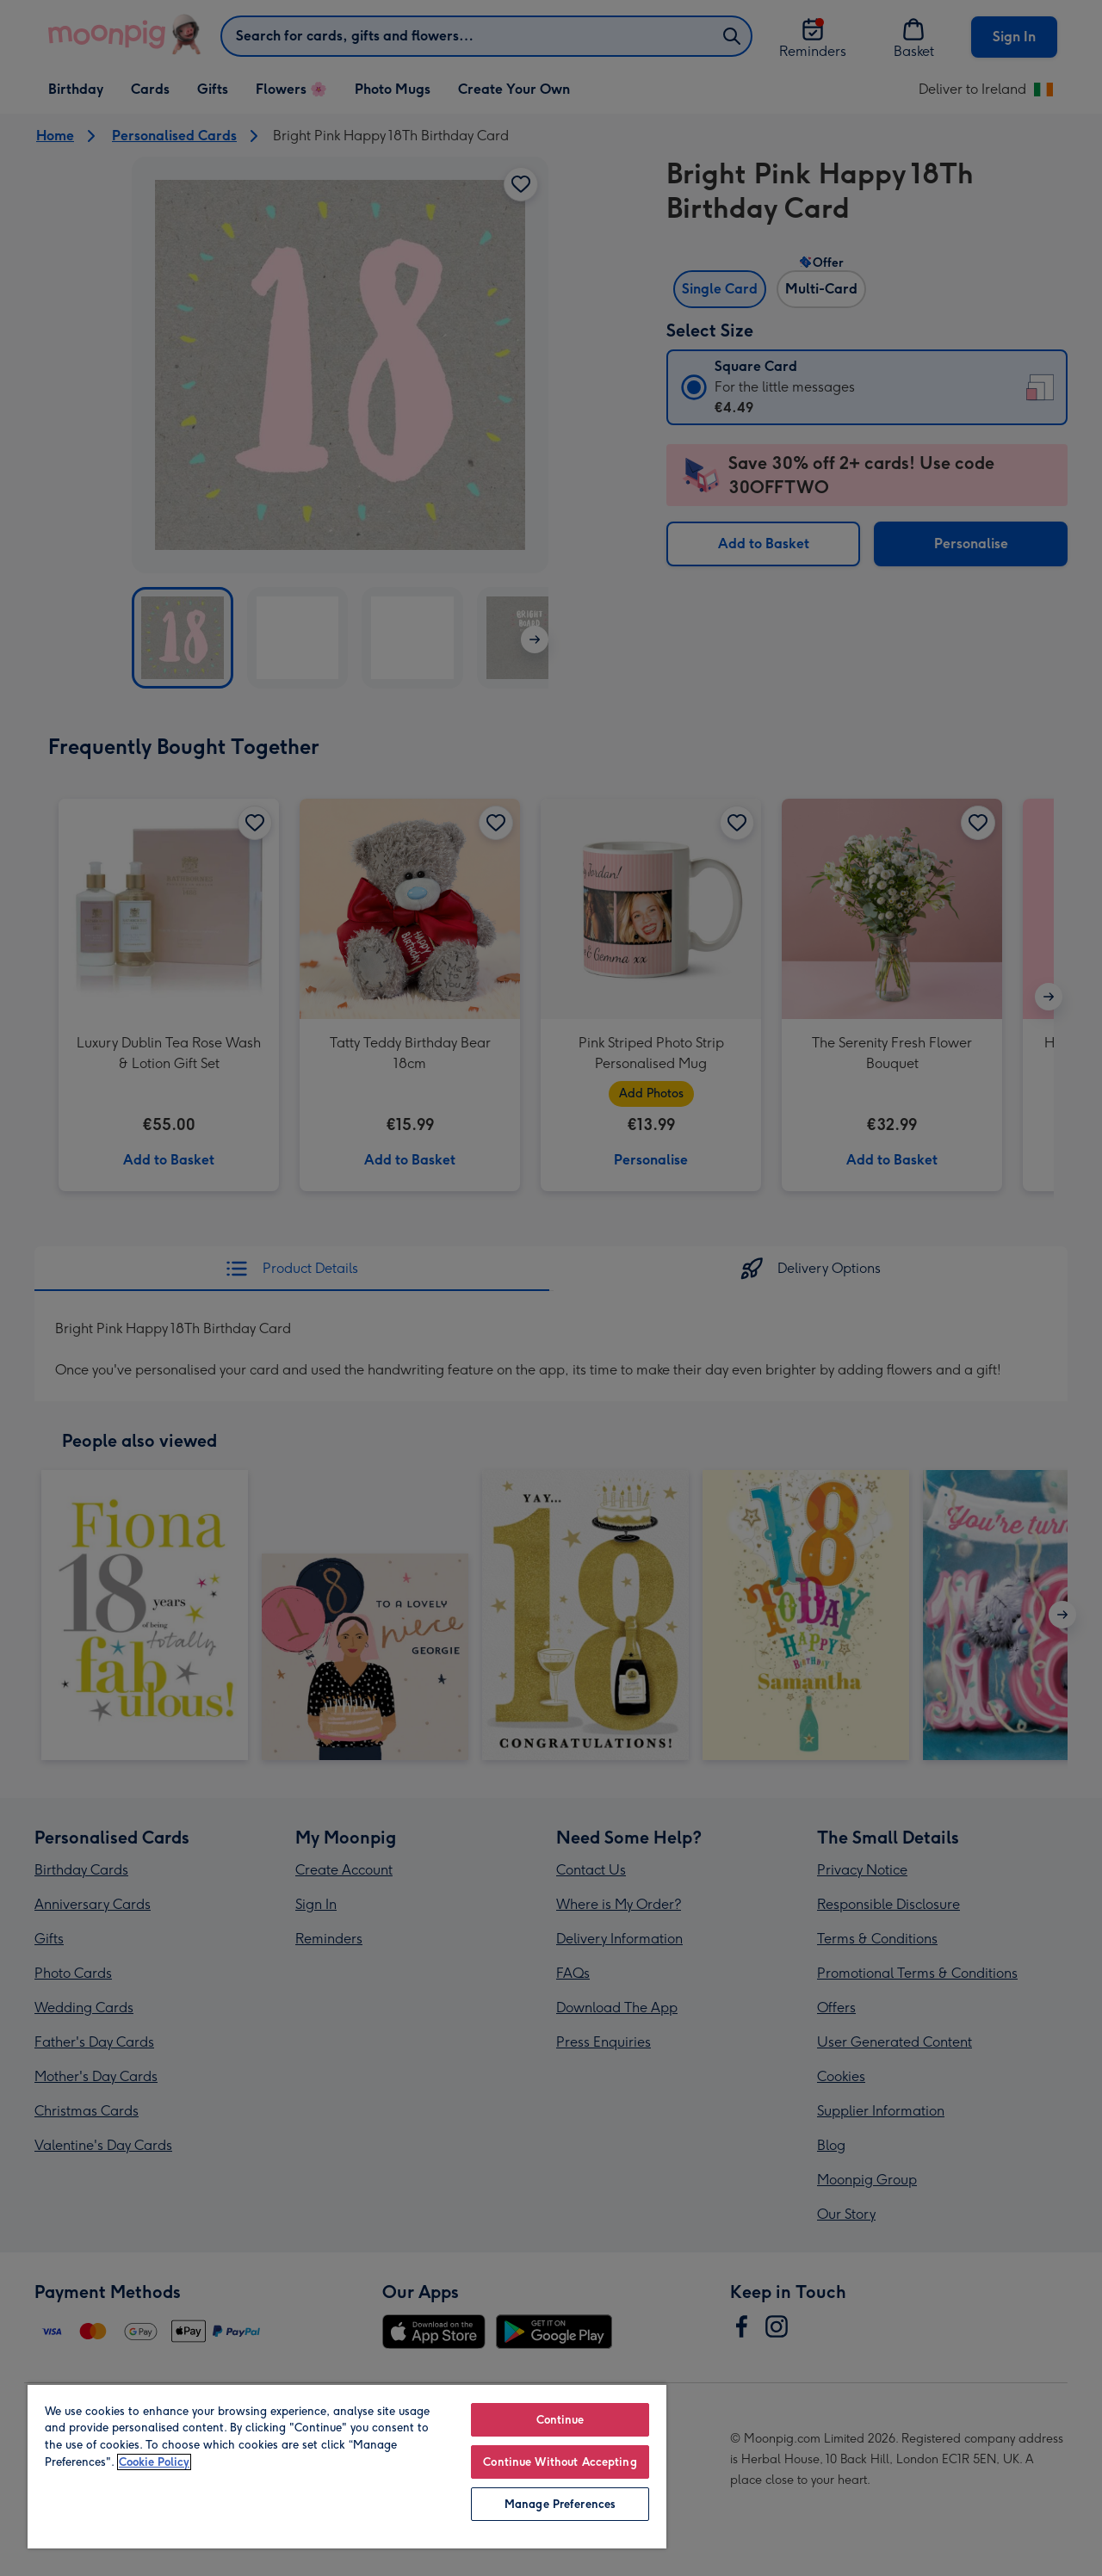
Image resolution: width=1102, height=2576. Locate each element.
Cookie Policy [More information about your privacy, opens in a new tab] (154, 2462)
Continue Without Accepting (559, 2462)
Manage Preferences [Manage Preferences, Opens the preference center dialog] (560, 2504)
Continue (560, 2419)
